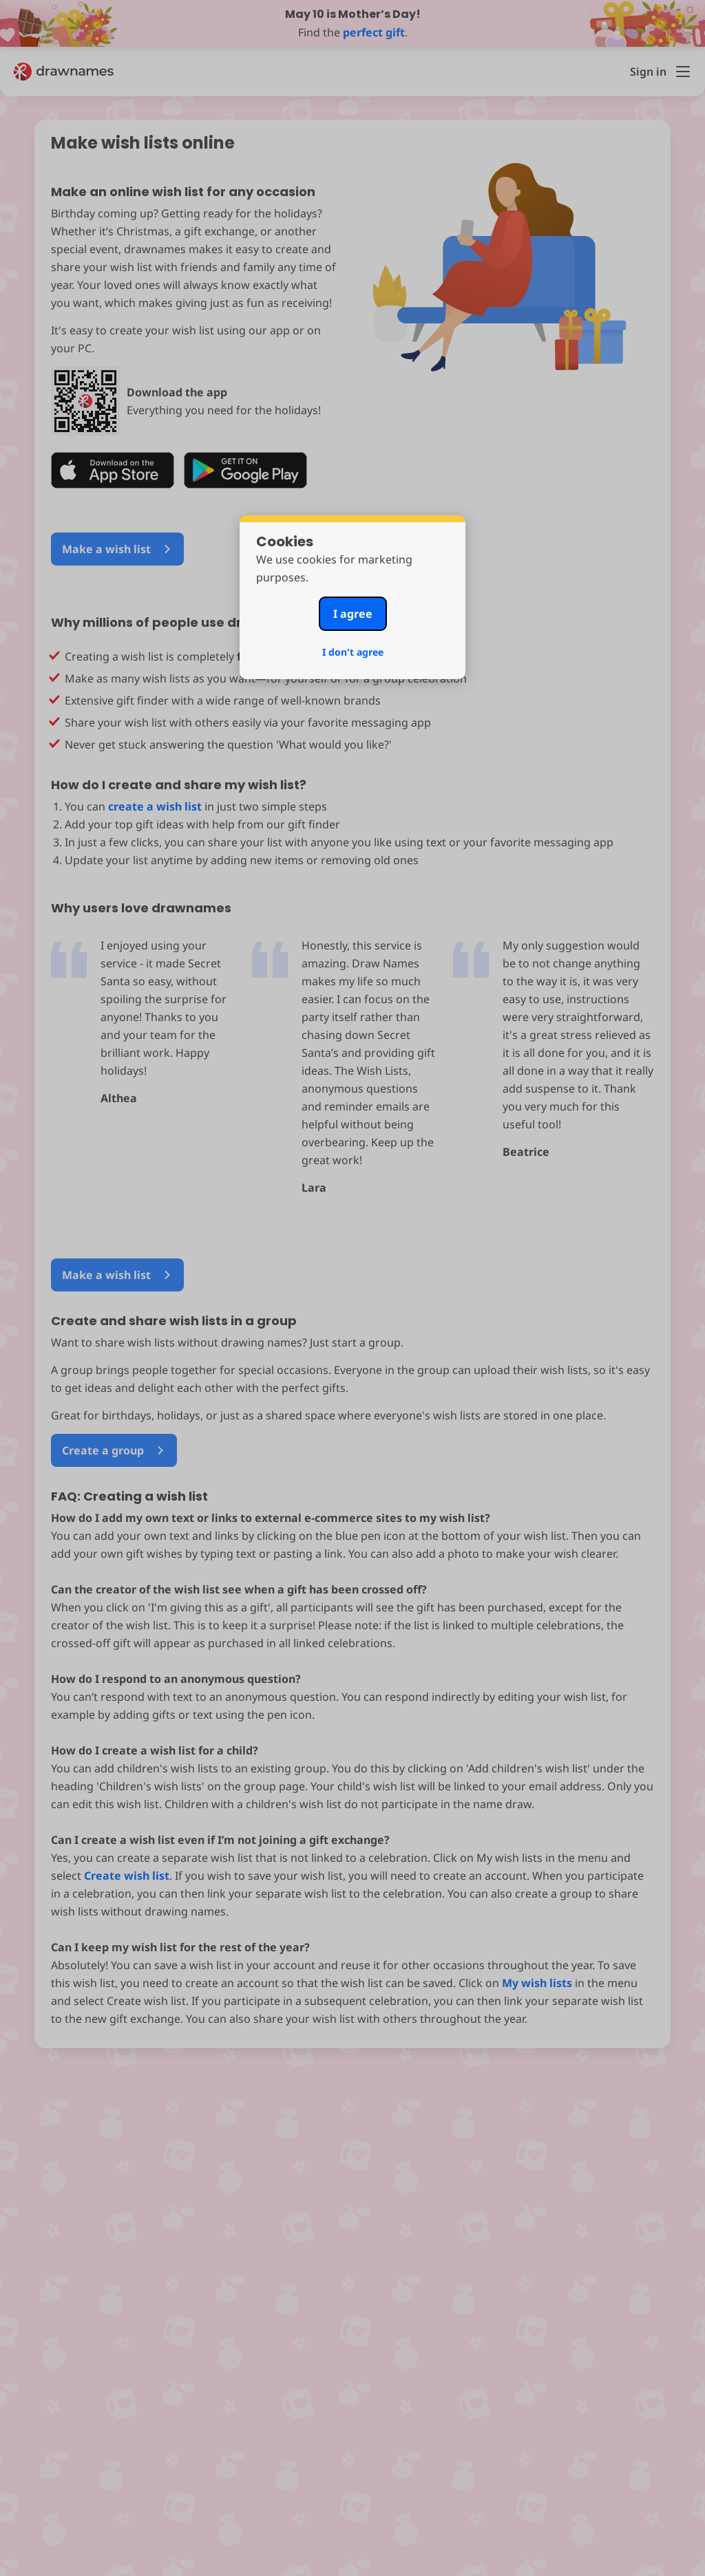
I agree (352, 613)
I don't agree (352, 651)
